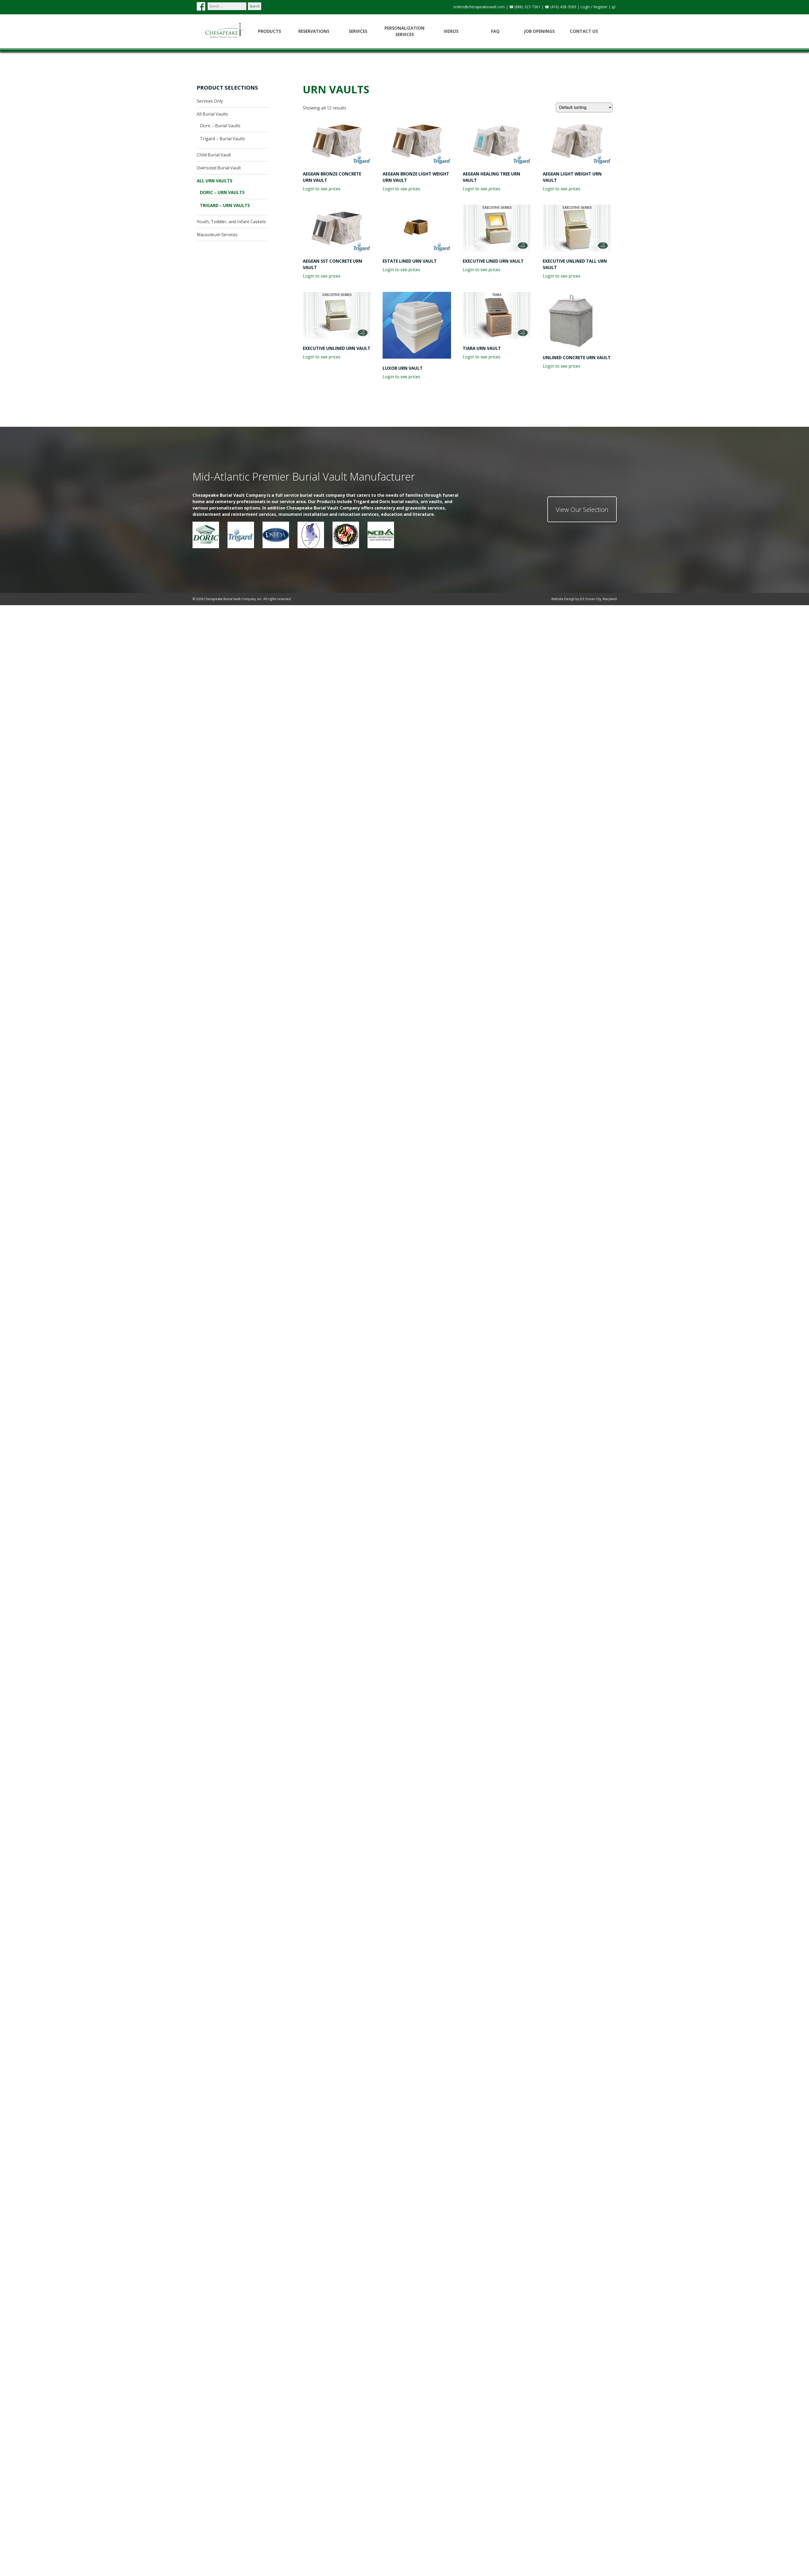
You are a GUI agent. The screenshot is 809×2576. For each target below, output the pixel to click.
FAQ (495, 31)
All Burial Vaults (212, 114)
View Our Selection (582, 509)
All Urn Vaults (214, 181)
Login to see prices (321, 189)
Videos (451, 31)
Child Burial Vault (214, 155)
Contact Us (584, 31)
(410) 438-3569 (563, 6)
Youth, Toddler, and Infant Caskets (231, 222)
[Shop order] (584, 107)
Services (358, 31)
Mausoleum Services (217, 235)
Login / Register (593, 6)
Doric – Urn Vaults (222, 192)
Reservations (313, 31)
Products (269, 31)
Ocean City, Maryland (601, 599)
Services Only (210, 101)
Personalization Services (404, 31)
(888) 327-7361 (527, 6)
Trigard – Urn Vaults (225, 205)
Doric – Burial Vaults (220, 126)
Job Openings (539, 31)
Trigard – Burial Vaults (222, 139)
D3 (582, 599)
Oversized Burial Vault (219, 168)
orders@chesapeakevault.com (479, 6)
